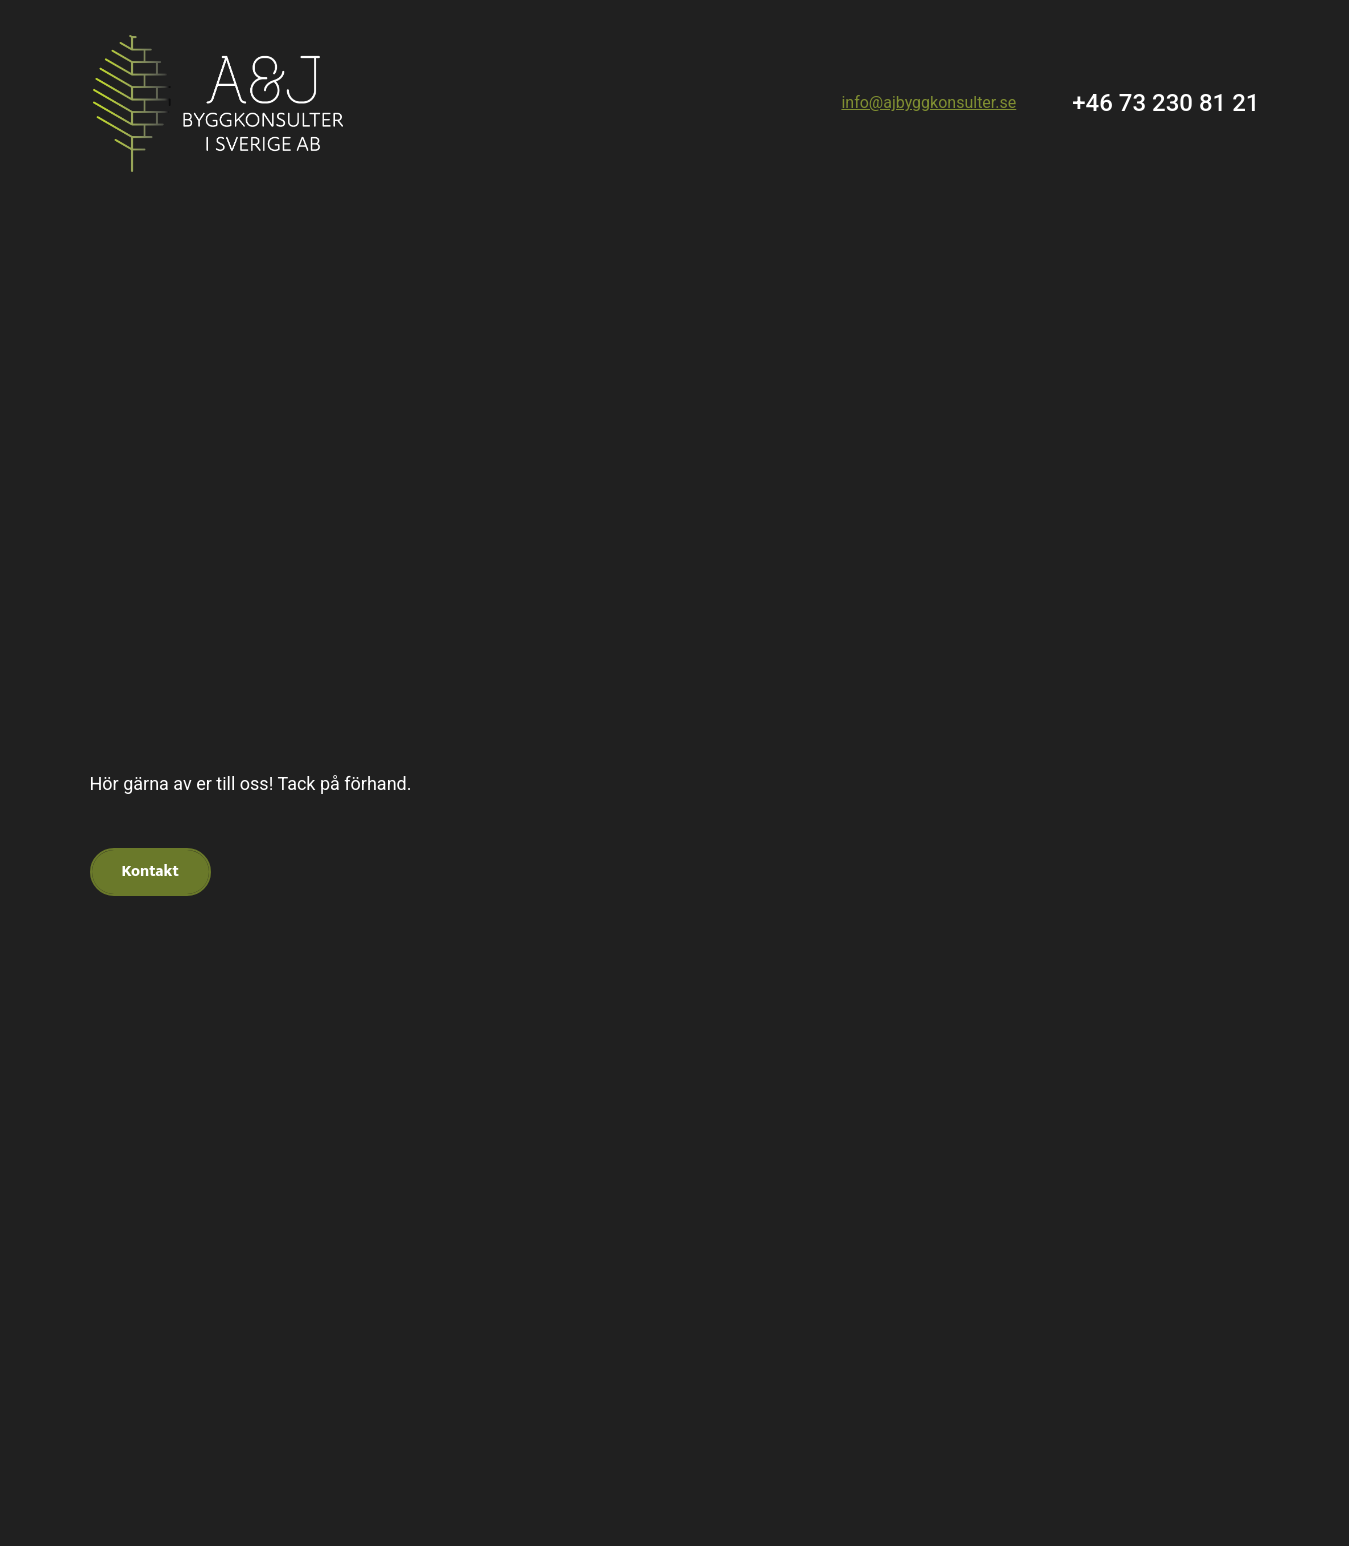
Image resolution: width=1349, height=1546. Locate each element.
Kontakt (150, 871)
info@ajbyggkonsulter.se (928, 102)
